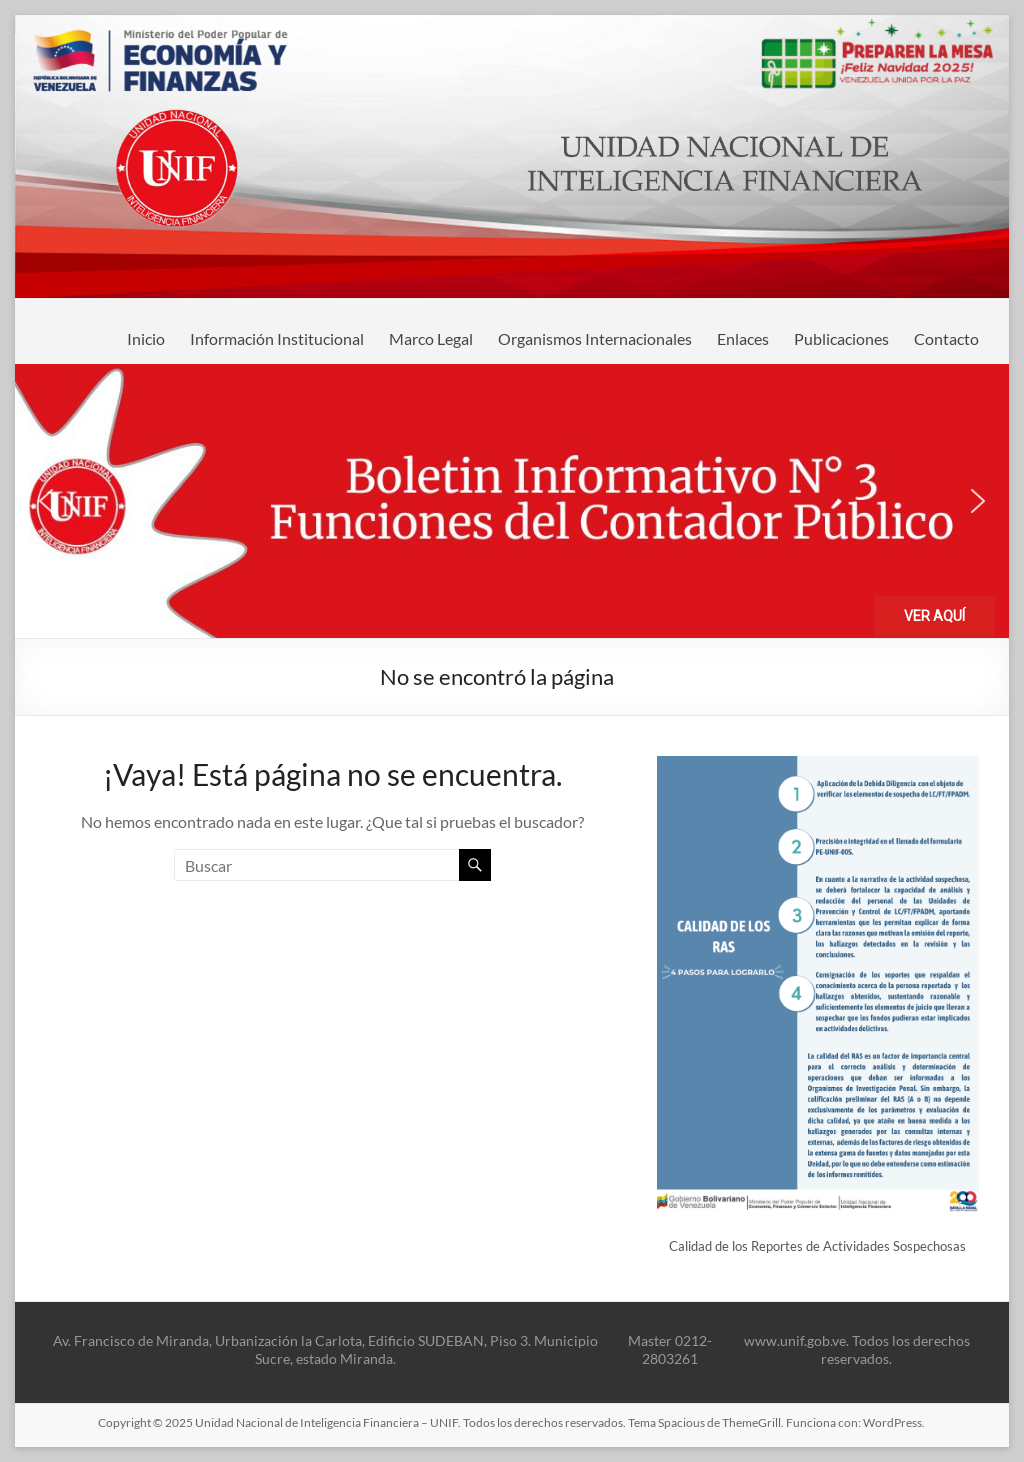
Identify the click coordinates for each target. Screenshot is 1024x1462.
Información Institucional (277, 338)
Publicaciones (841, 338)
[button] (511, 501)
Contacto (946, 338)
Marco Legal (431, 338)
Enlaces (743, 338)
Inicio (146, 338)
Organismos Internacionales (595, 338)
